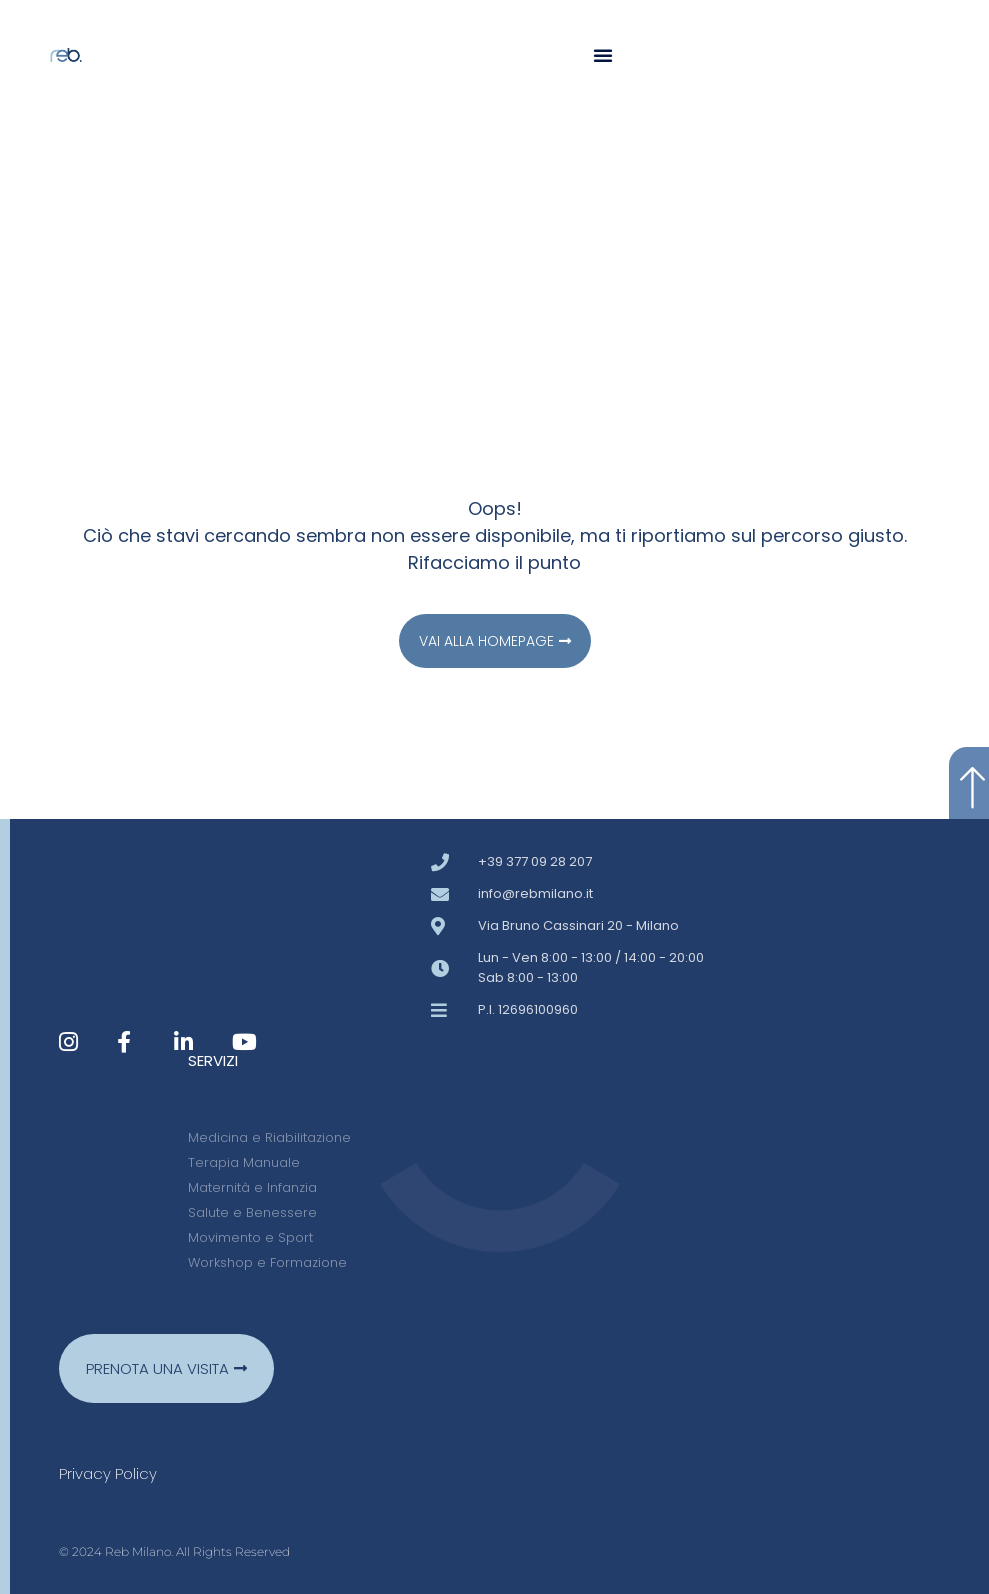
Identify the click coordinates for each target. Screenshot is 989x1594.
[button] (603, 55)
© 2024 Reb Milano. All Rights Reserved (174, 1551)
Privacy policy (108, 1473)
